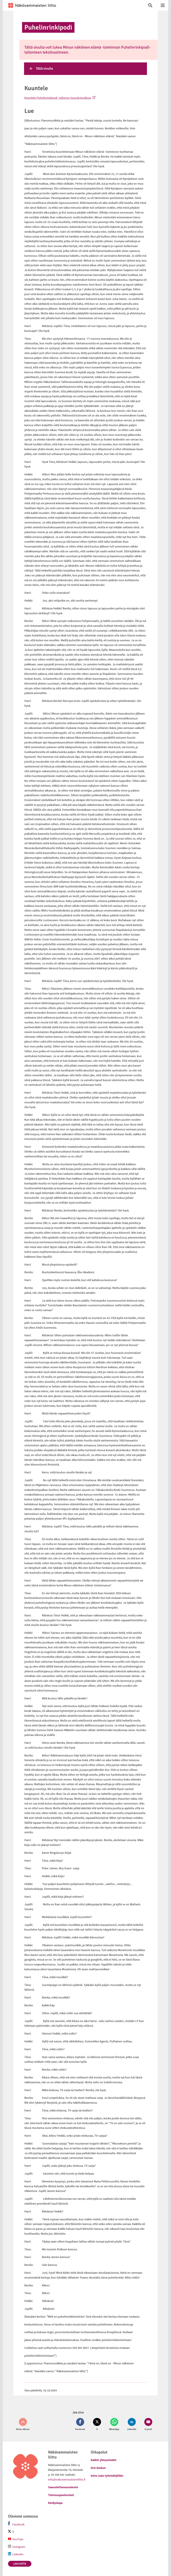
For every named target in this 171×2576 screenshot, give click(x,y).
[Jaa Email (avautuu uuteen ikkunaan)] (147, 2424)
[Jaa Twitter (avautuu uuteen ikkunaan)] (97, 2424)
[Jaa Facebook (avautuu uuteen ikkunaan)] (80, 2424)
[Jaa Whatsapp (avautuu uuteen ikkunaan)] (114, 2424)
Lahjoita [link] (19, 2563)
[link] (72, 5)
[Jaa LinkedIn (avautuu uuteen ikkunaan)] (132, 2424)
